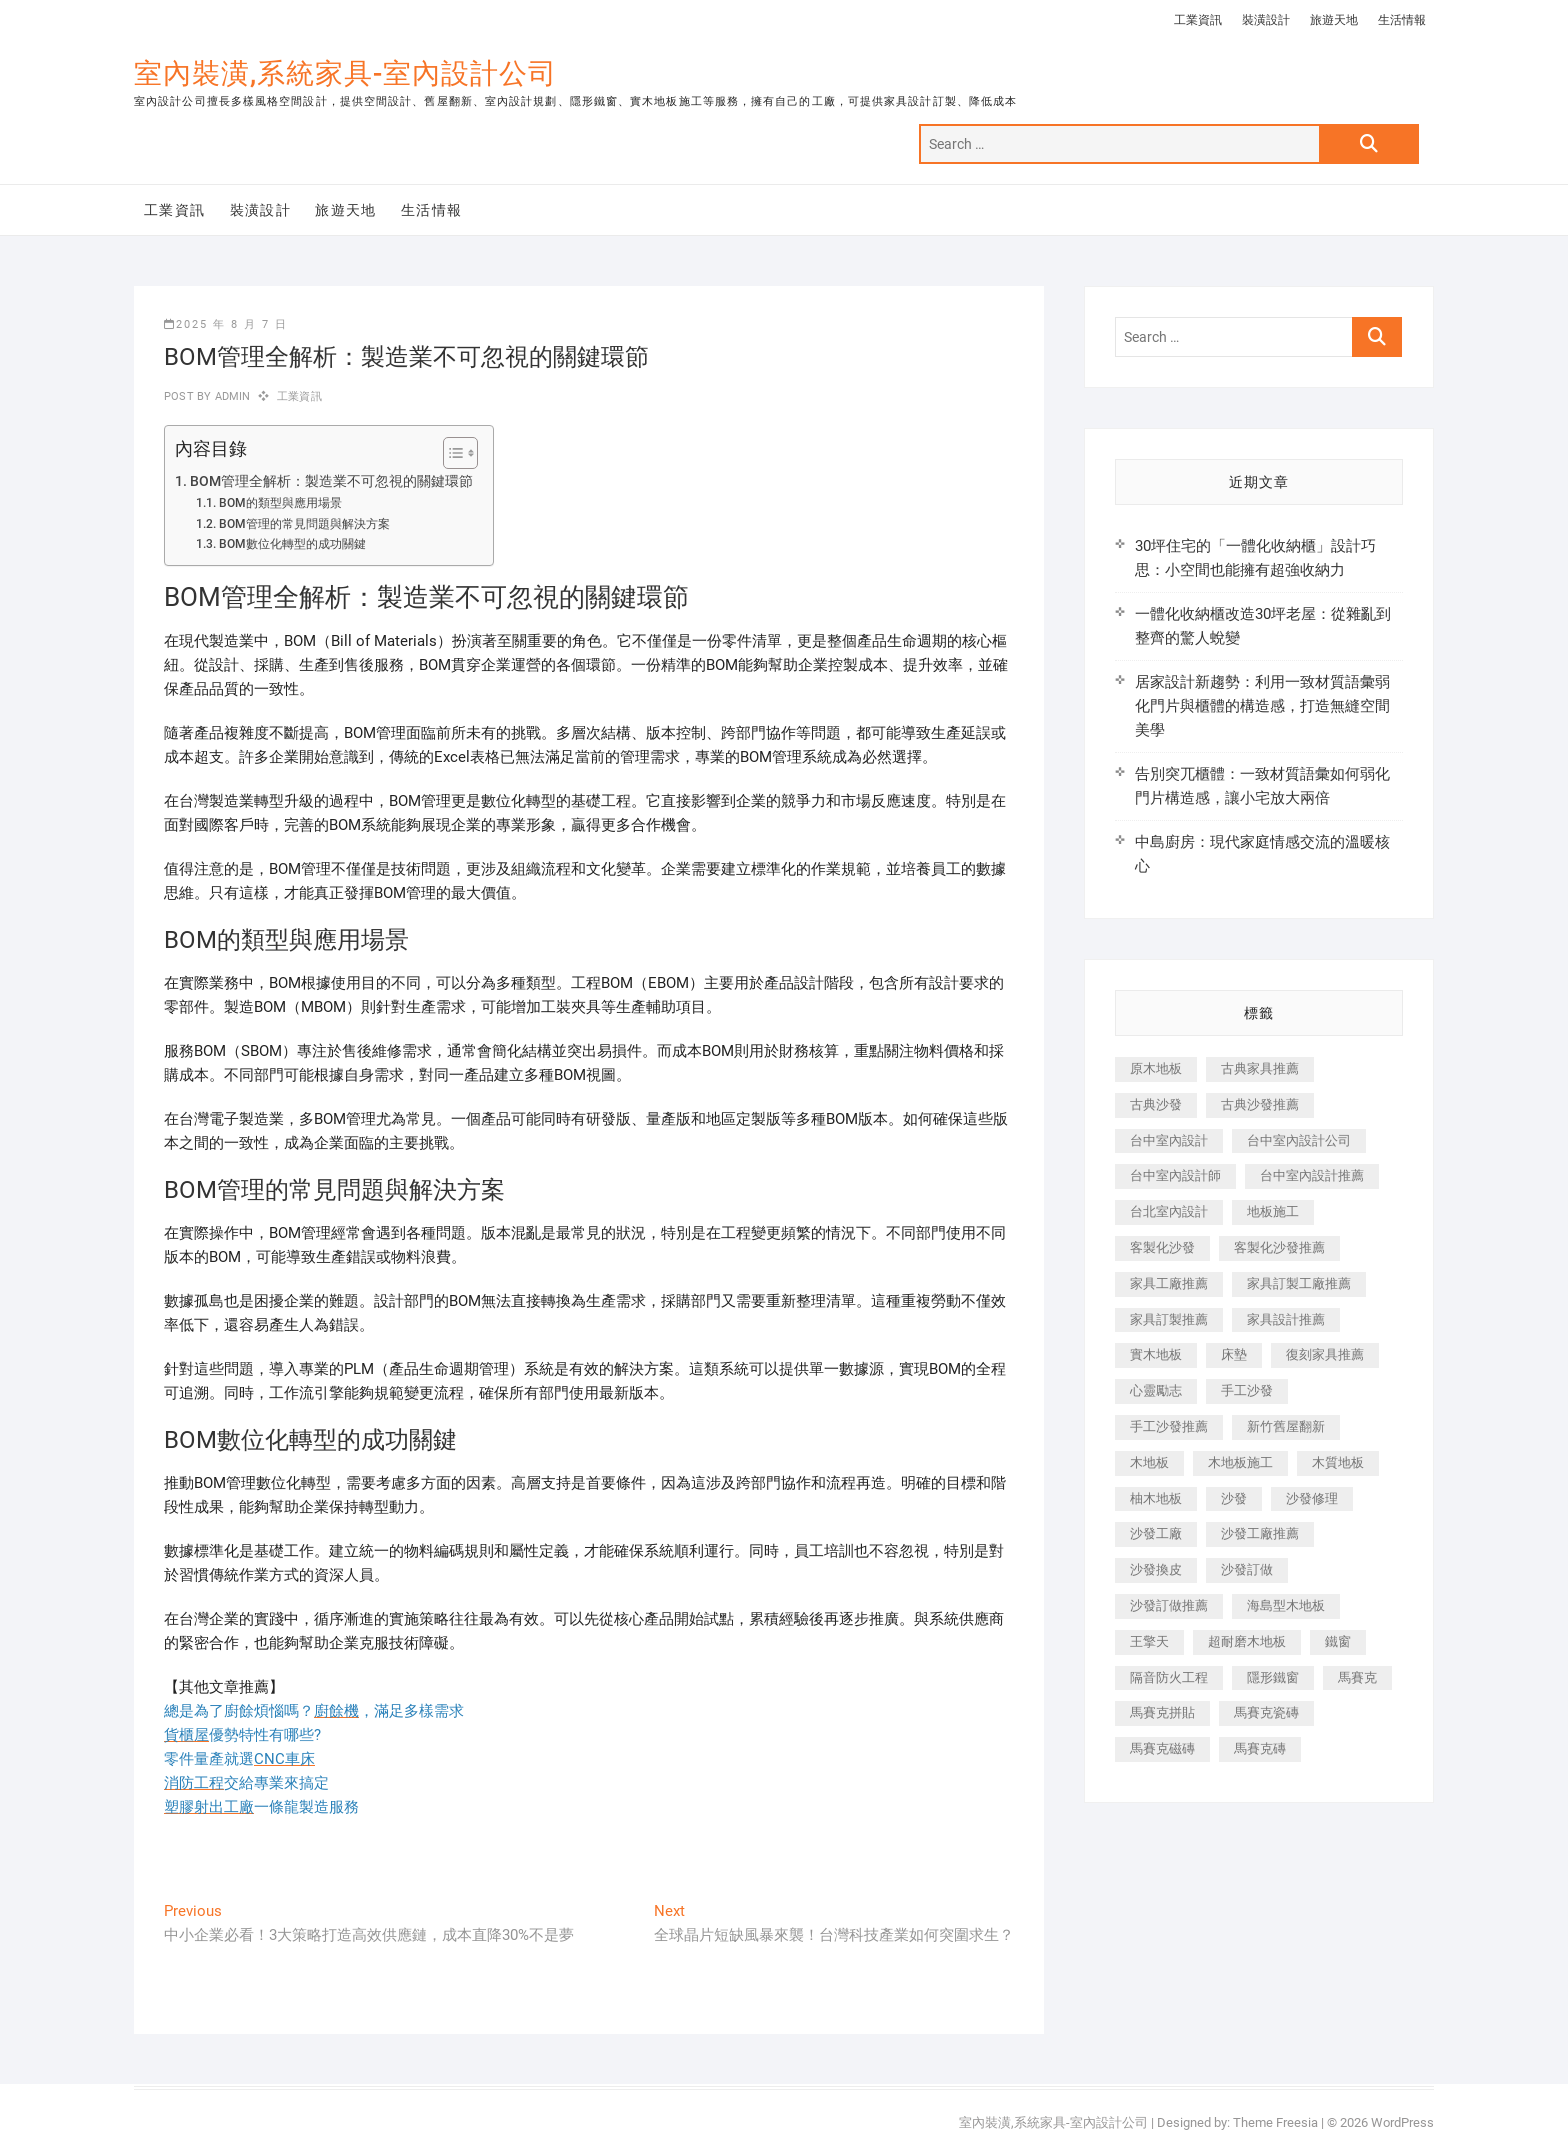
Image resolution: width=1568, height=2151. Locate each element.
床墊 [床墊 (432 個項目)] (1234, 1354)
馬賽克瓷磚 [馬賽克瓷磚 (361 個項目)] (1266, 1712)
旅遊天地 (1334, 20)
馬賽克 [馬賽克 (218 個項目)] (1357, 1677)
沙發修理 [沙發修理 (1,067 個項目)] (1312, 1498)
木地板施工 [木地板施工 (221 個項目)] (1240, 1462)
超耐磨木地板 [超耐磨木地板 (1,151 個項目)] (1247, 1641)
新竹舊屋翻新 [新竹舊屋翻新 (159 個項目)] (1286, 1426)
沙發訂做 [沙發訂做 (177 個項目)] (1247, 1569)
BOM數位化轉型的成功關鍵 (292, 544)
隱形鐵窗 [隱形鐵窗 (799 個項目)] (1273, 1677)
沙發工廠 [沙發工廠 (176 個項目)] (1156, 1533)
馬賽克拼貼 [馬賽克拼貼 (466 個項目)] (1162, 1712)
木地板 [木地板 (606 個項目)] (1149, 1462)
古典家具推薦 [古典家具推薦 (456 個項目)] (1260, 1068)
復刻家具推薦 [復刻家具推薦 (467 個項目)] (1325, 1354)
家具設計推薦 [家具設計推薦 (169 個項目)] (1286, 1319)
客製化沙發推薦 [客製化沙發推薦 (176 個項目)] (1279, 1247)
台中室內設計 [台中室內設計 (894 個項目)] (1169, 1140)
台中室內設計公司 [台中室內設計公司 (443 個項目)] (1299, 1140)
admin (230, 396)
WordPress (1402, 2122)
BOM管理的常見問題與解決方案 (304, 524)
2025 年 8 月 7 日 (226, 324)
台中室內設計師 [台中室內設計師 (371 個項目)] (1175, 1175)
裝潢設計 (1266, 20)
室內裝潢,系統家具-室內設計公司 (345, 73)
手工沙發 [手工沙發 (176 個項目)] (1247, 1390)
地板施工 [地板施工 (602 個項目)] (1273, 1211)
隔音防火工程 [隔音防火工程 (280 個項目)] (1169, 1677)
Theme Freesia (1275, 2122)
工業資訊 (1198, 20)
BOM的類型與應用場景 (280, 503)
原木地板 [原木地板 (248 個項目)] (1156, 1068)
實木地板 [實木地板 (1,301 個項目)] (1156, 1354)
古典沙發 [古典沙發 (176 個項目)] (1156, 1104)
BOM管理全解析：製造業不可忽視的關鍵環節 (331, 481)
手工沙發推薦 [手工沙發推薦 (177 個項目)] (1169, 1426)
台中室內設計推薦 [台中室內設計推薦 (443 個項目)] (1312, 1175)
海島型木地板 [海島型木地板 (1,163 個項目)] (1286, 1605)
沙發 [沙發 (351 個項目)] (1234, 1498)
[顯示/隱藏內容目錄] (450, 453)
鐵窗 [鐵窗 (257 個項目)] (1338, 1641)
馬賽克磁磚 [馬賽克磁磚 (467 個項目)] (1162, 1748)
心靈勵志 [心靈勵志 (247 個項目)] (1156, 1390)
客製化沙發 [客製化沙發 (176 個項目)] (1162, 1247)
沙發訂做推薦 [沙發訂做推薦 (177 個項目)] (1169, 1605)
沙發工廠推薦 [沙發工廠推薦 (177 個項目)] (1260, 1533)
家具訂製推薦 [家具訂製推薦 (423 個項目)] (1169, 1319)
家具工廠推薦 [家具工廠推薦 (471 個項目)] (1169, 1283)
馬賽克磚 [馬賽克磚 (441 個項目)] (1260, 1748)
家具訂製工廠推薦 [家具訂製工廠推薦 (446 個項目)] (1299, 1283)
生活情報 (1402, 20)
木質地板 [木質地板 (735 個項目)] (1338, 1462)
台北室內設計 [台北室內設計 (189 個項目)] (1169, 1211)
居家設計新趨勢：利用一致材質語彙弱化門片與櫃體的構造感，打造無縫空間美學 (1262, 706)
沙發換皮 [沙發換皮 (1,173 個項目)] (1156, 1569)
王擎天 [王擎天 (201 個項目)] (1149, 1641)
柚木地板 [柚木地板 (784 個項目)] (1156, 1498)
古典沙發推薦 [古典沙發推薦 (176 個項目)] (1260, 1104)
